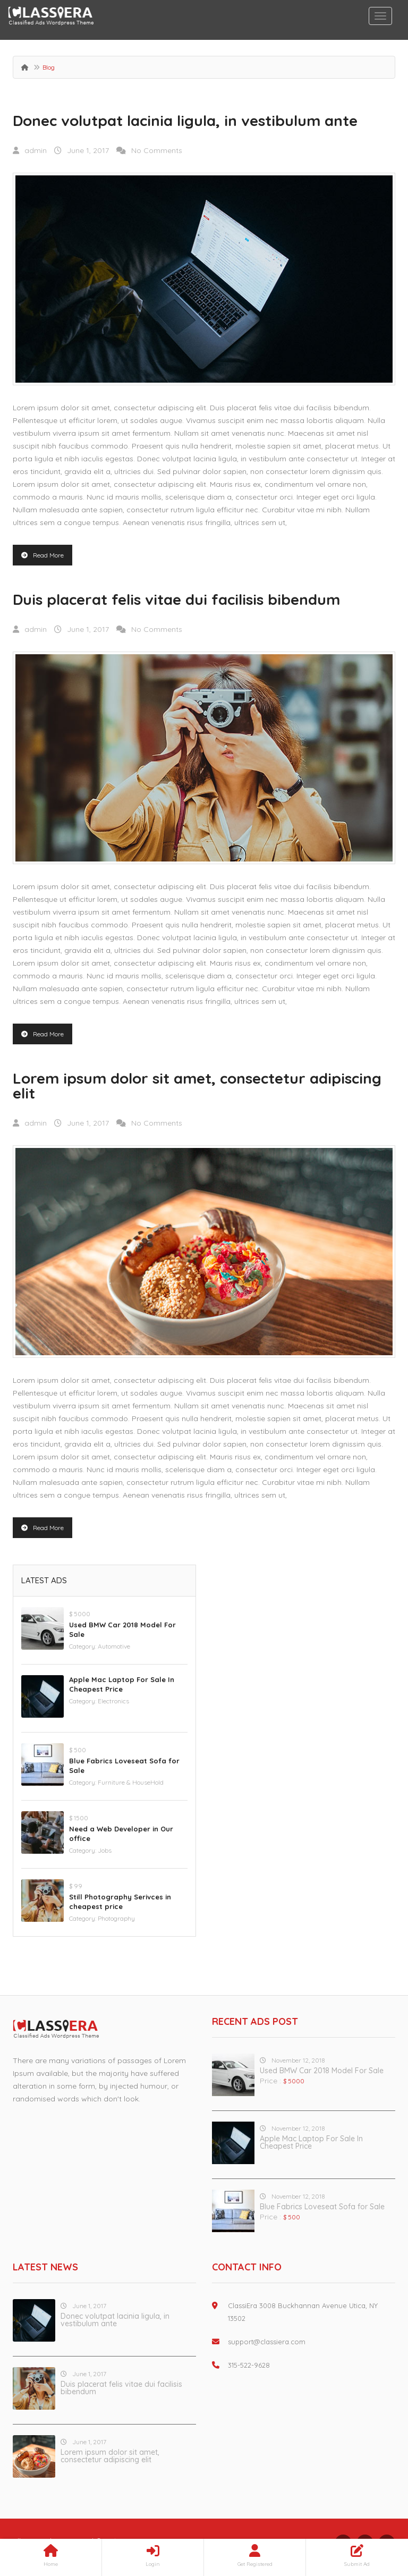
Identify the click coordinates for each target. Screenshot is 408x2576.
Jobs (105, 1850)
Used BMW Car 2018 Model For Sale (322, 2070)
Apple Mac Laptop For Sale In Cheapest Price (311, 2142)
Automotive (114, 1646)
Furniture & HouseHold (131, 1782)
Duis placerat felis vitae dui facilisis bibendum (176, 599)
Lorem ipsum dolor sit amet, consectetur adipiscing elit (197, 1085)
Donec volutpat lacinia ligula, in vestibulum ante (185, 120)
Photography (116, 1918)
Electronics (113, 1701)
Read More (42, 555)
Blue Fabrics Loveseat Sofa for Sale (322, 2206)
